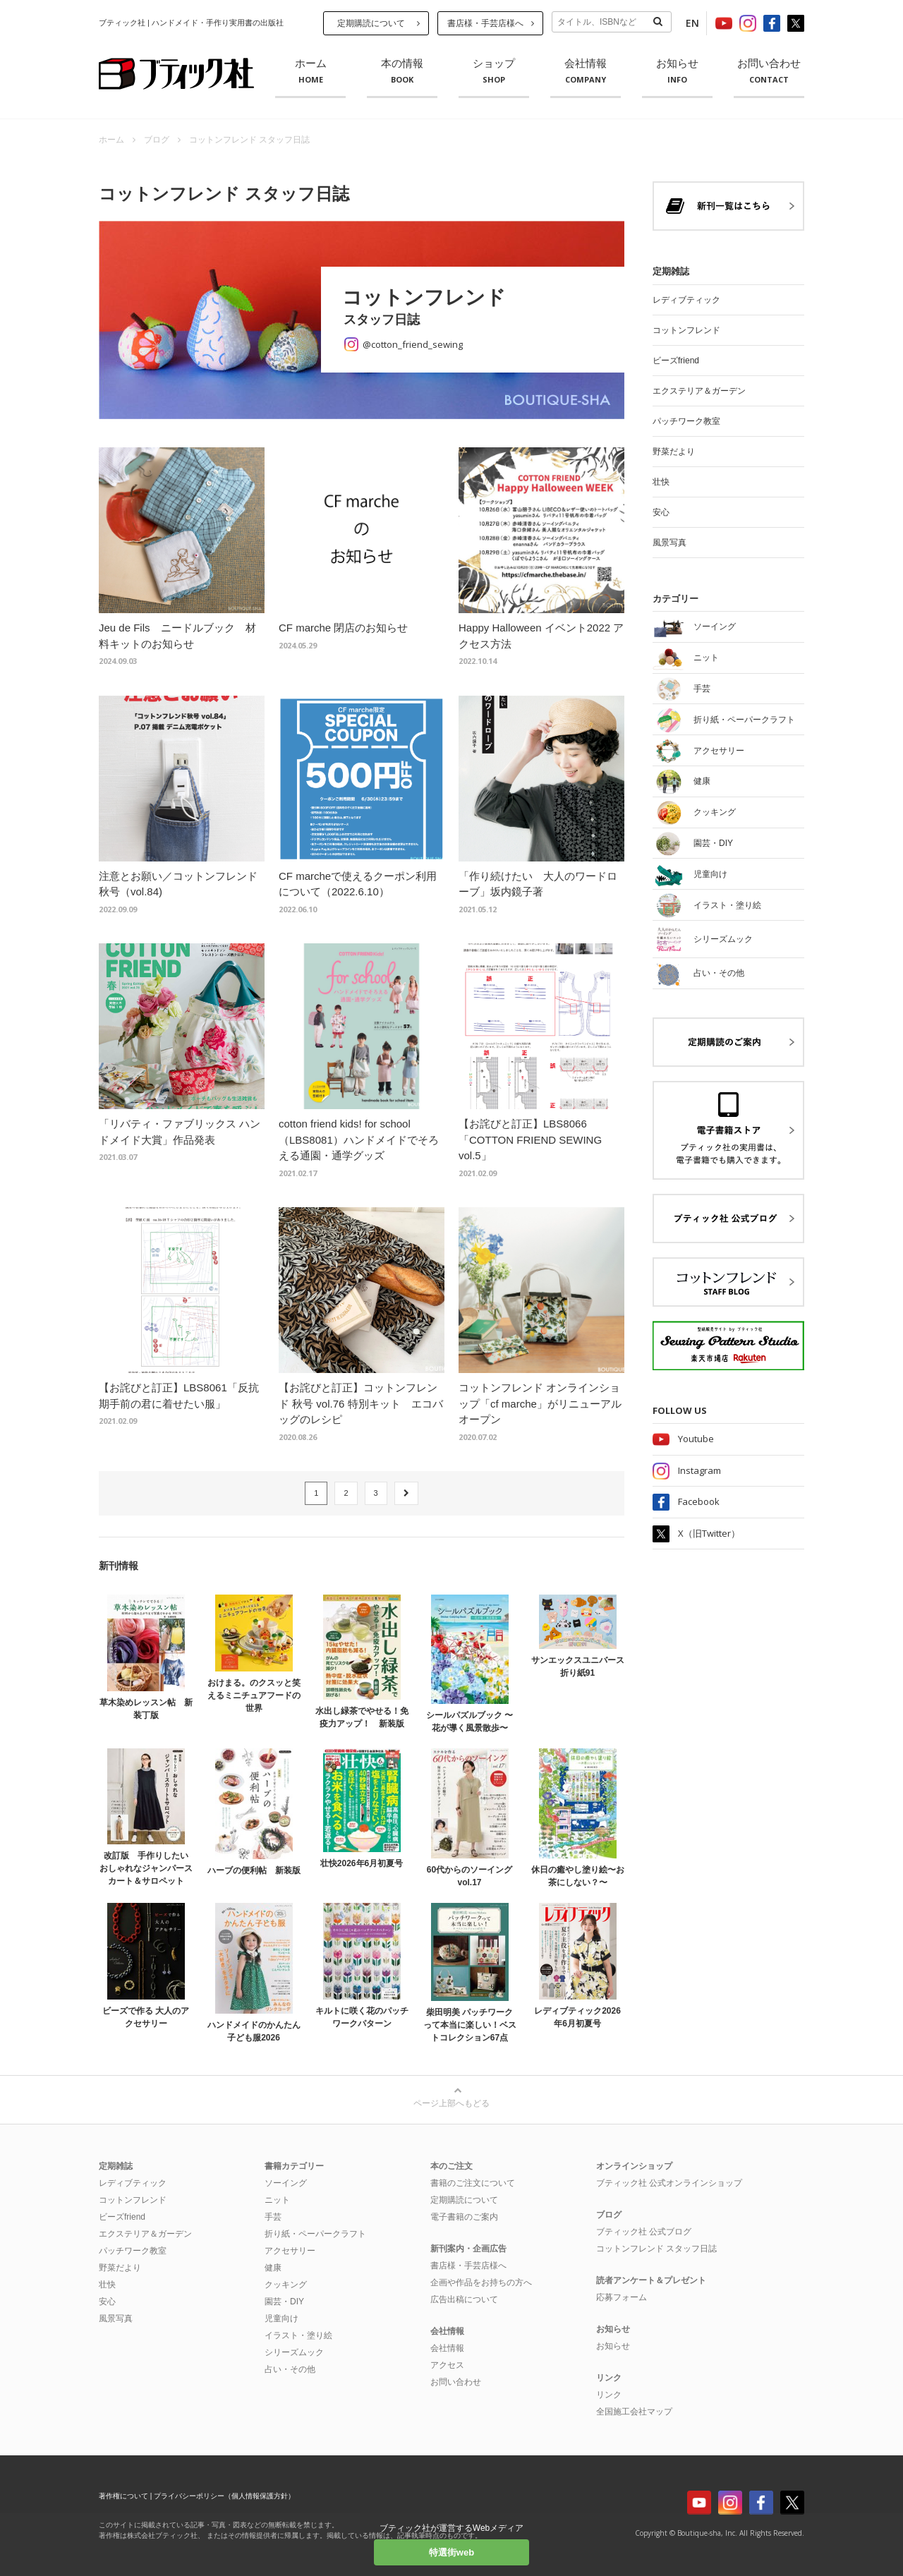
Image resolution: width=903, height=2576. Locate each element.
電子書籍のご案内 (464, 2217)
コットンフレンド (686, 330)
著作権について (123, 2496)
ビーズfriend (676, 360)
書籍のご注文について (472, 2183)
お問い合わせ (769, 71)
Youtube (696, 1438)
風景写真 (669, 543)
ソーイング (286, 2183)
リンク (609, 2395)
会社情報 (585, 71)
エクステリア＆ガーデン (699, 391)
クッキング (286, 2285)
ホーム (310, 71)
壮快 (661, 482)
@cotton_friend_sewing (413, 344)
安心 (661, 512)
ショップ (494, 71)
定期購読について (371, 23)
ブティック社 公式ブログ (643, 2232)
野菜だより (674, 451)
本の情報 (402, 71)
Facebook (699, 1501)
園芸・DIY (284, 2301)
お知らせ (677, 71)
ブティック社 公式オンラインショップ (669, 2183)
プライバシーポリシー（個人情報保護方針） (224, 2496)
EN (692, 23)
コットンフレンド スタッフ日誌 (656, 2249)
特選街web (451, 2552)
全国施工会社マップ (634, 2412)
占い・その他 (290, 2369)
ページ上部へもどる (451, 2103)
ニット (277, 2200)
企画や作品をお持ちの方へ (481, 2282)
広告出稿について (464, 2299)
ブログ (156, 140)
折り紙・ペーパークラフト (315, 2234)
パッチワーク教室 (686, 421)
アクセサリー (290, 2251)
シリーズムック (294, 2352)
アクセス (447, 2365)
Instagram (699, 1470)
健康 (273, 2268)
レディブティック (686, 300)
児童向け (281, 2318)
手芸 (273, 2217)
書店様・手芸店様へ (485, 23)
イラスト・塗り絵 (298, 2335)
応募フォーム (621, 2297)
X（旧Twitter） (709, 1533)
